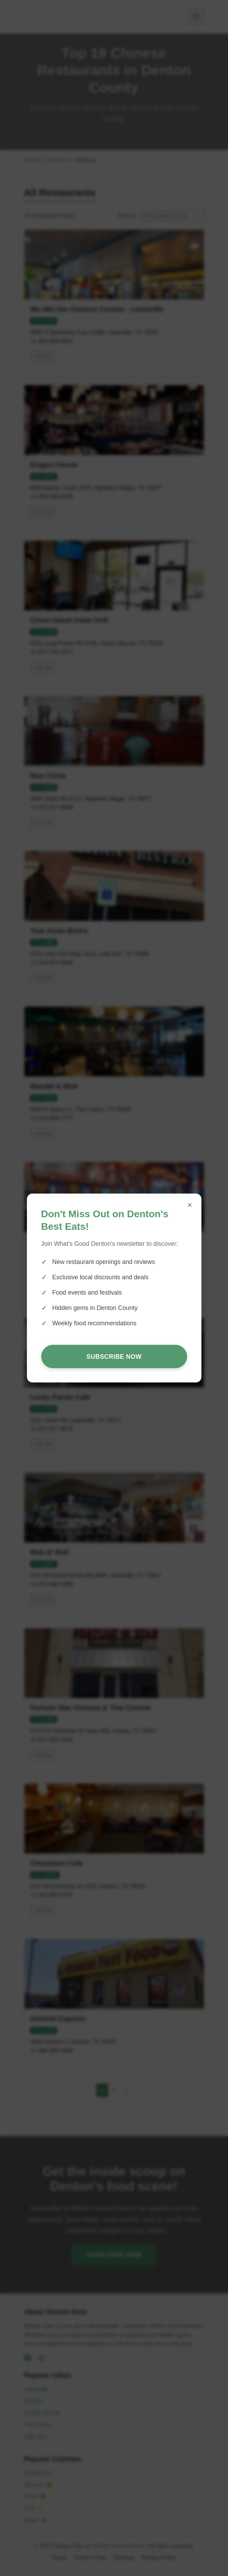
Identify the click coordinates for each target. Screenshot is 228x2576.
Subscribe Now (113, 1356)
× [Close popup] (189, 1205)
